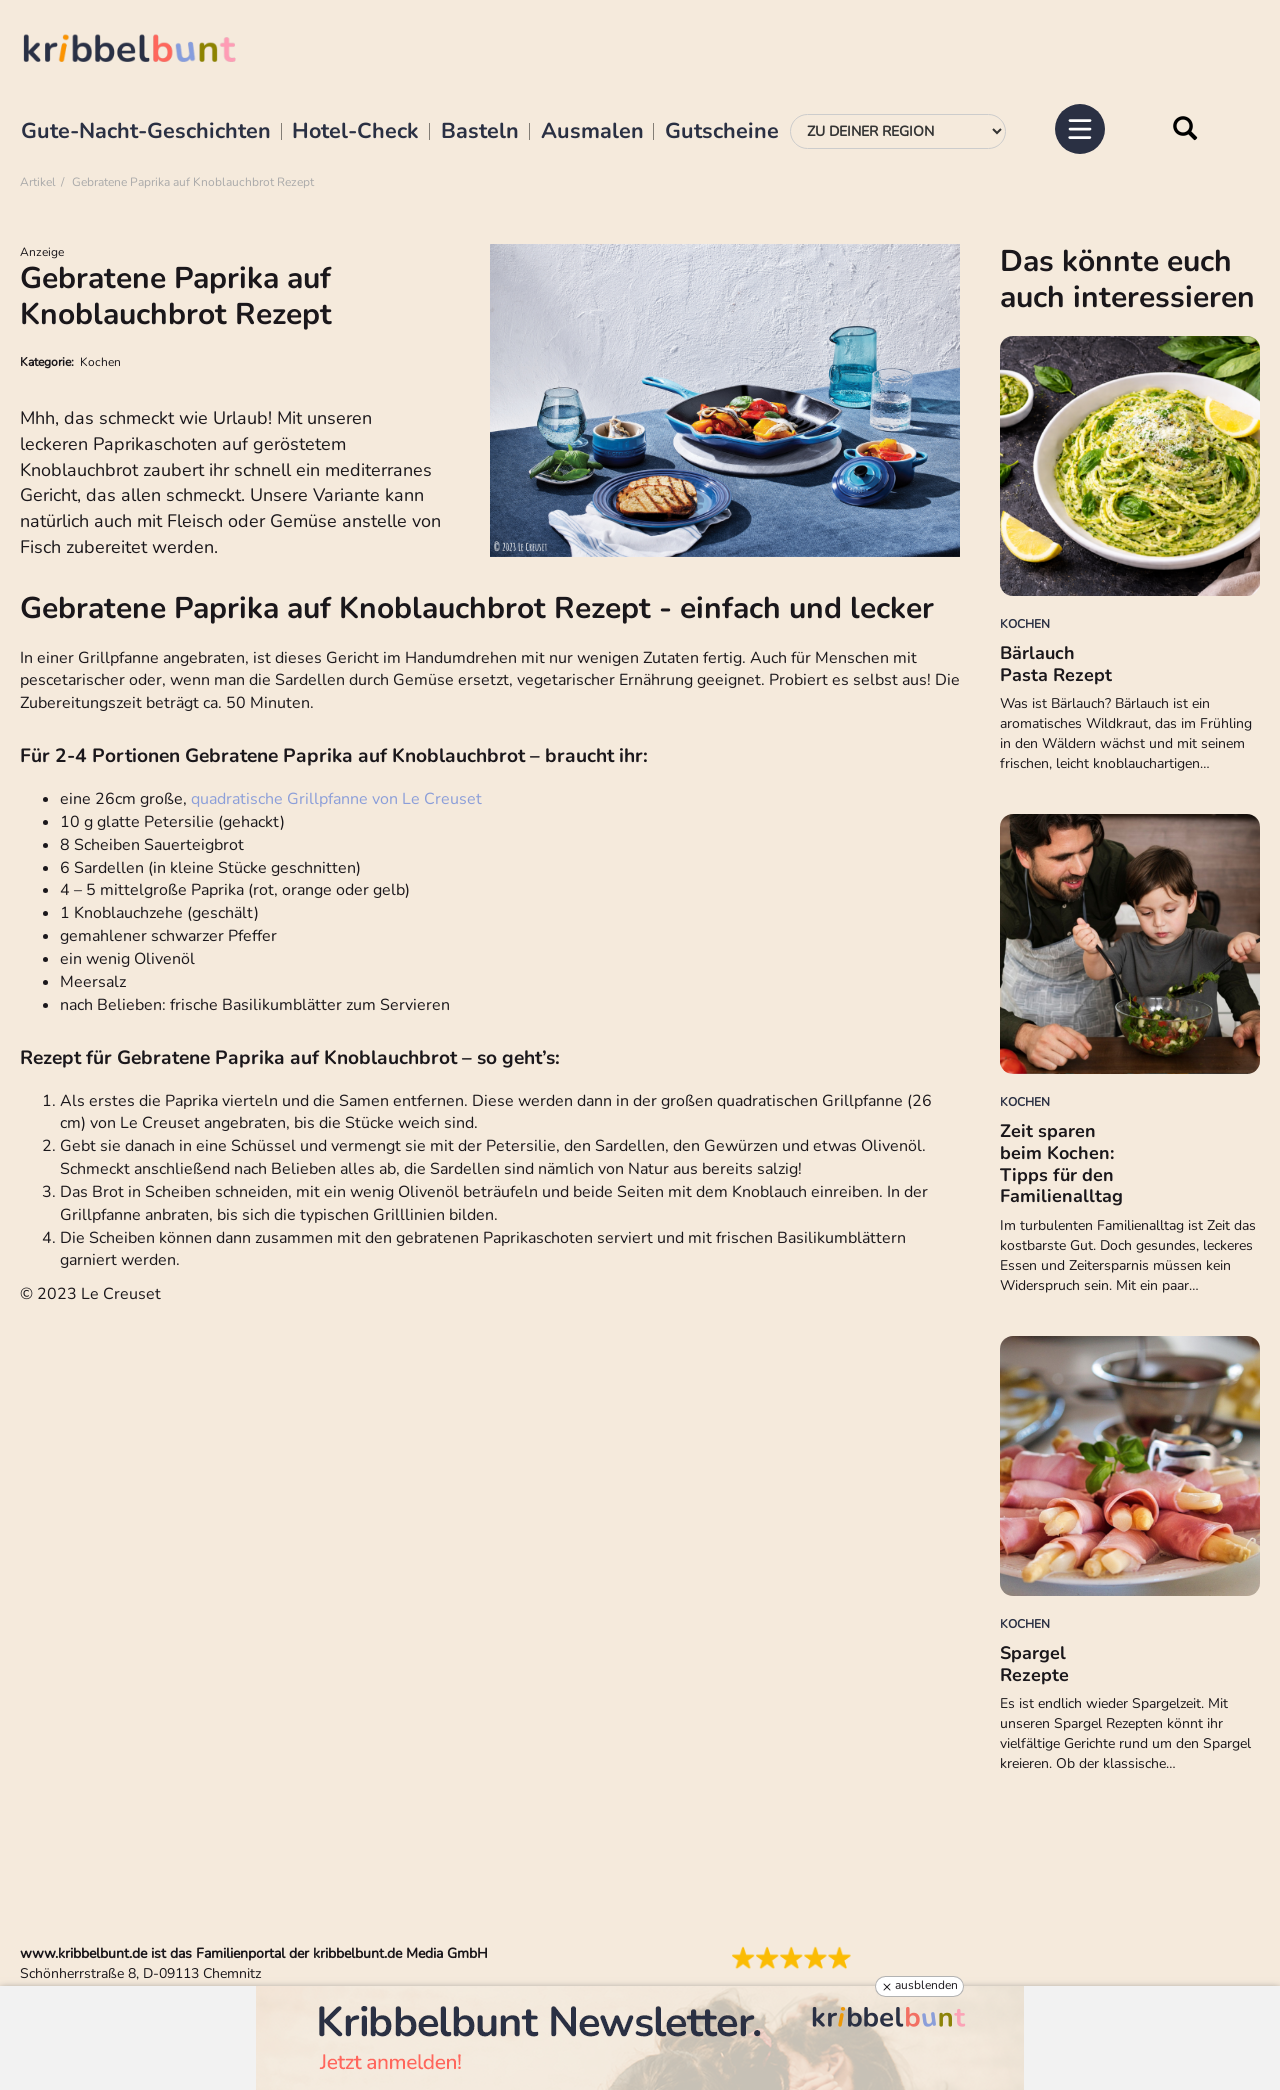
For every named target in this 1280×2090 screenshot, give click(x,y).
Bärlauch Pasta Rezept (1056, 664)
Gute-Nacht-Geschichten (146, 132)
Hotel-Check (355, 132)
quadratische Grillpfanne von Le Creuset (336, 799)
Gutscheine (722, 132)
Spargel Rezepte (1034, 1664)
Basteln (480, 132)
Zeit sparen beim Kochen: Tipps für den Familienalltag (1061, 1163)
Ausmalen (592, 132)
